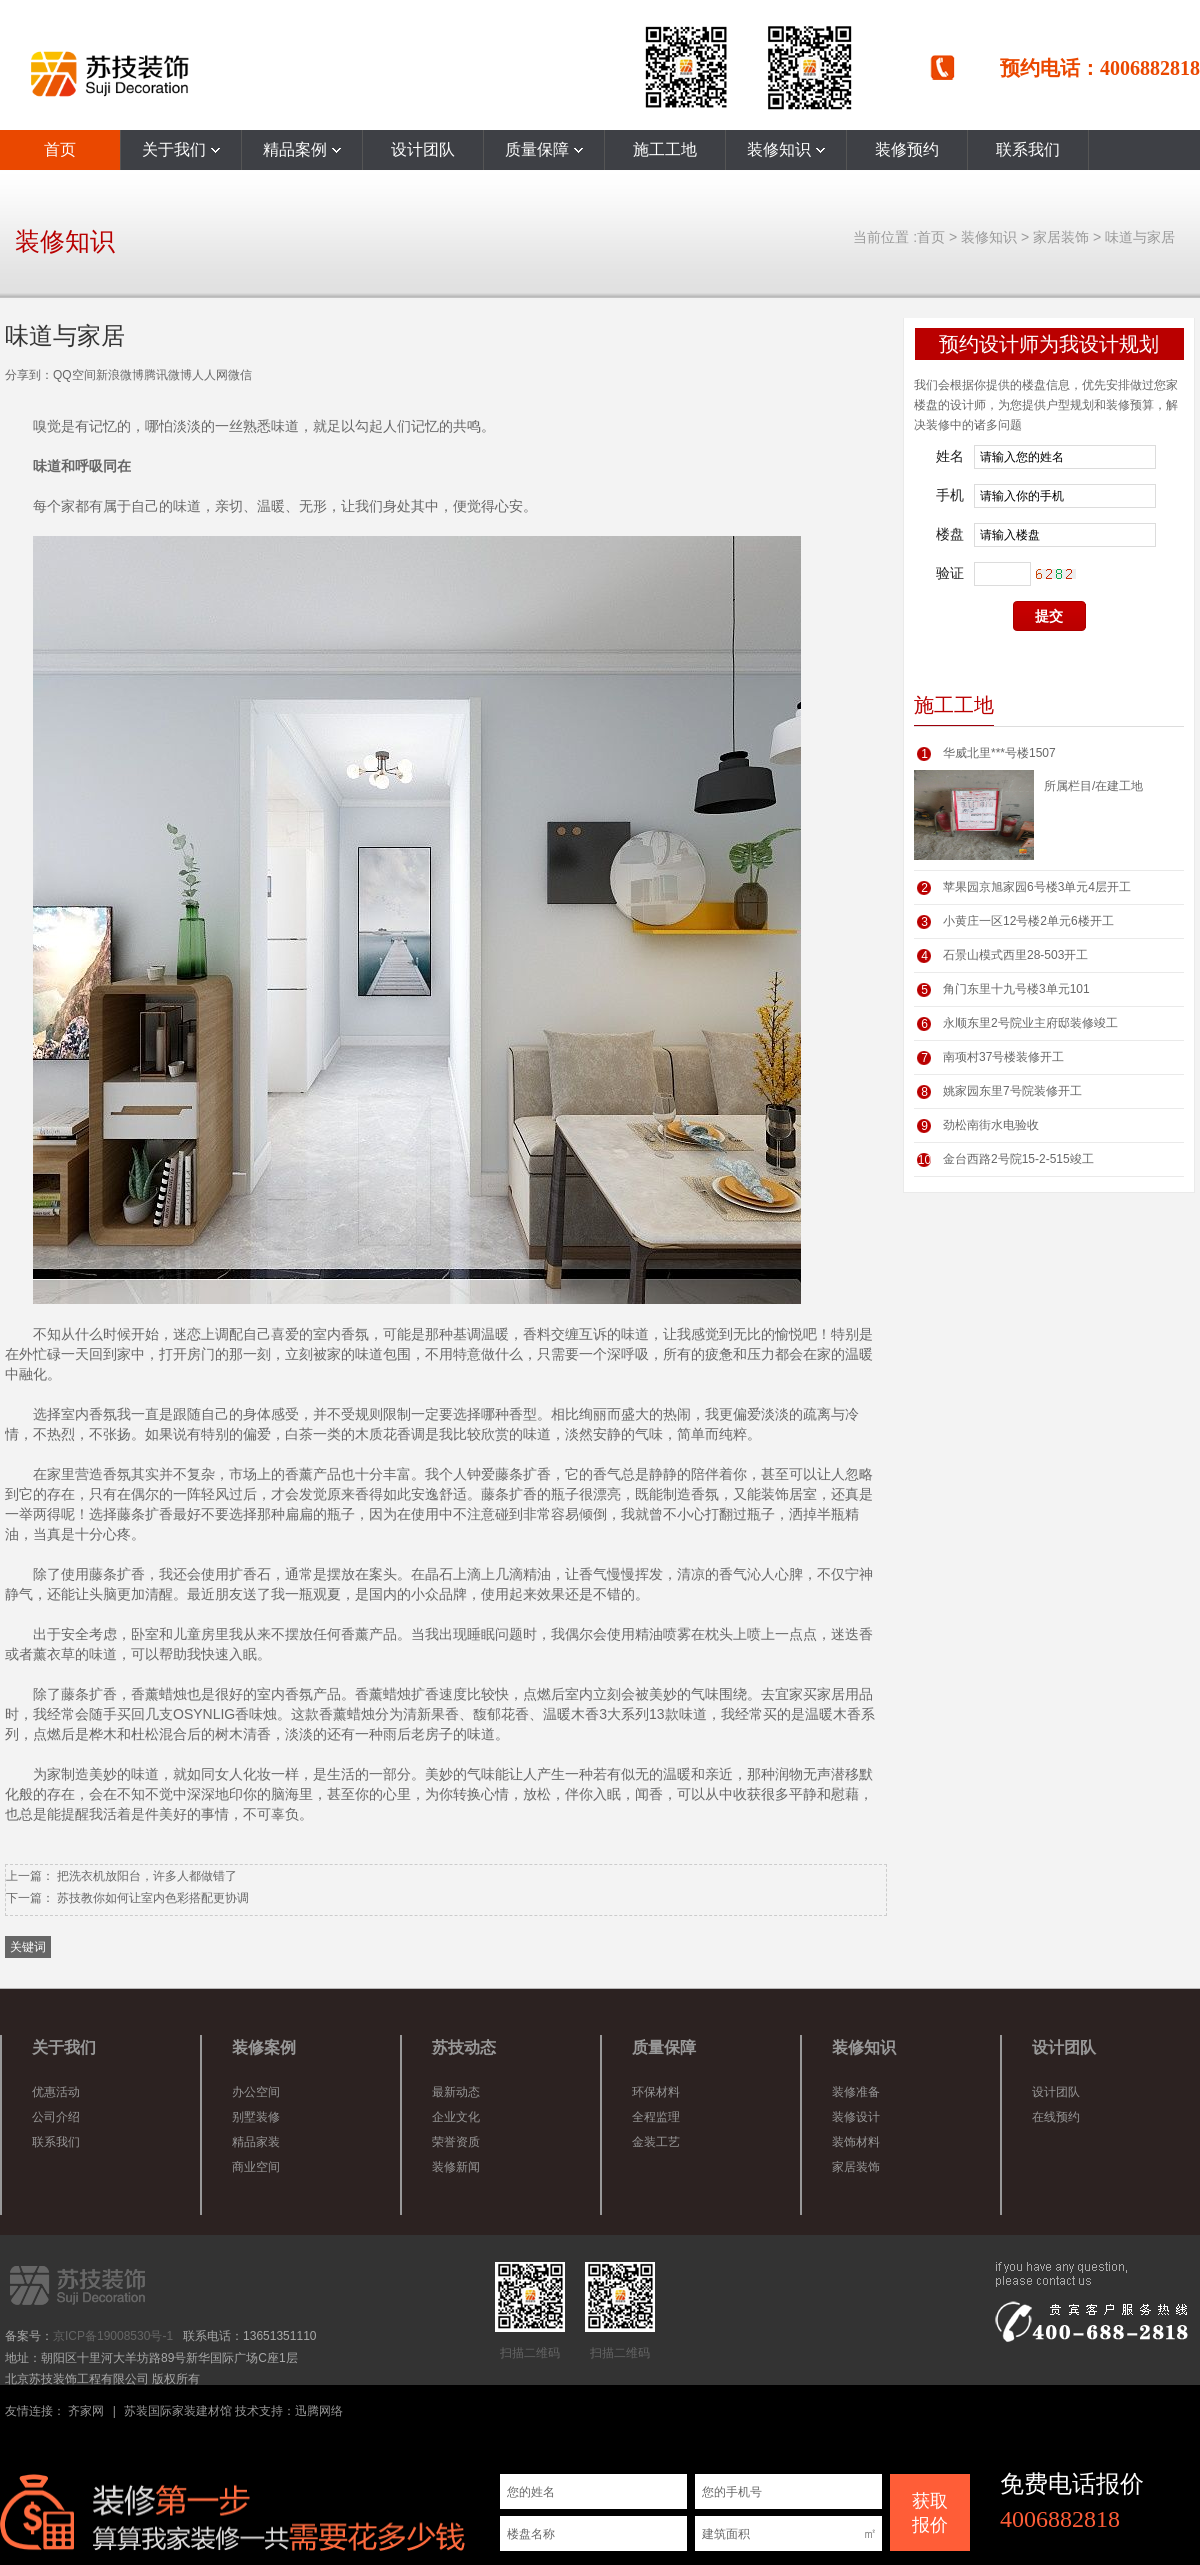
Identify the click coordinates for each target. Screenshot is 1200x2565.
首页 (60, 149)
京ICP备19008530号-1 (113, 2336)
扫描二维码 (530, 2311)
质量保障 (544, 149)
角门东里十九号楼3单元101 (1016, 989)
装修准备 (856, 2092)
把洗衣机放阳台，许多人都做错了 (147, 1876)
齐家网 (86, 2411)
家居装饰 (1061, 237)
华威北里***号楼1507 (999, 753)
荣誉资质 (456, 2142)
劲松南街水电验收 (991, 1125)
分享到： (29, 375)
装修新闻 (456, 2167)
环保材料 (656, 2092)
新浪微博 (120, 375)
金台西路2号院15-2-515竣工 (1018, 1159)
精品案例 (302, 149)
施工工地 (665, 149)
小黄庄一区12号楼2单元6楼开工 (1028, 921)
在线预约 (1056, 2117)
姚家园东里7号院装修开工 (1012, 1091)
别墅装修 (256, 2117)
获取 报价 (930, 2513)
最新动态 (456, 2092)
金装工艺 (656, 2142)
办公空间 (256, 2092)
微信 (240, 375)
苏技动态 (464, 2047)
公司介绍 (56, 2117)
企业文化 (456, 2117)
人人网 (210, 375)
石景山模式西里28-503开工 (1015, 955)
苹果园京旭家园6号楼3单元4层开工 (1037, 887)
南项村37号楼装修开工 (1003, 1057)
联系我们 (1028, 149)
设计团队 (423, 149)
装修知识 (786, 149)
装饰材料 (856, 2142)
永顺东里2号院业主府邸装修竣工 (1030, 1023)
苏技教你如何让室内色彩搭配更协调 (153, 1898)
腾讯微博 (168, 375)
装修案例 (264, 2047)
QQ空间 (74, 375)
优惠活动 (56, 2092)
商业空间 (256, 2167)
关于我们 (181, 149)
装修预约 (907, 149)
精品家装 (256, 2142)
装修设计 (856, 2117)
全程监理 (656, 2117)
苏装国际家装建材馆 (178, 2411)
